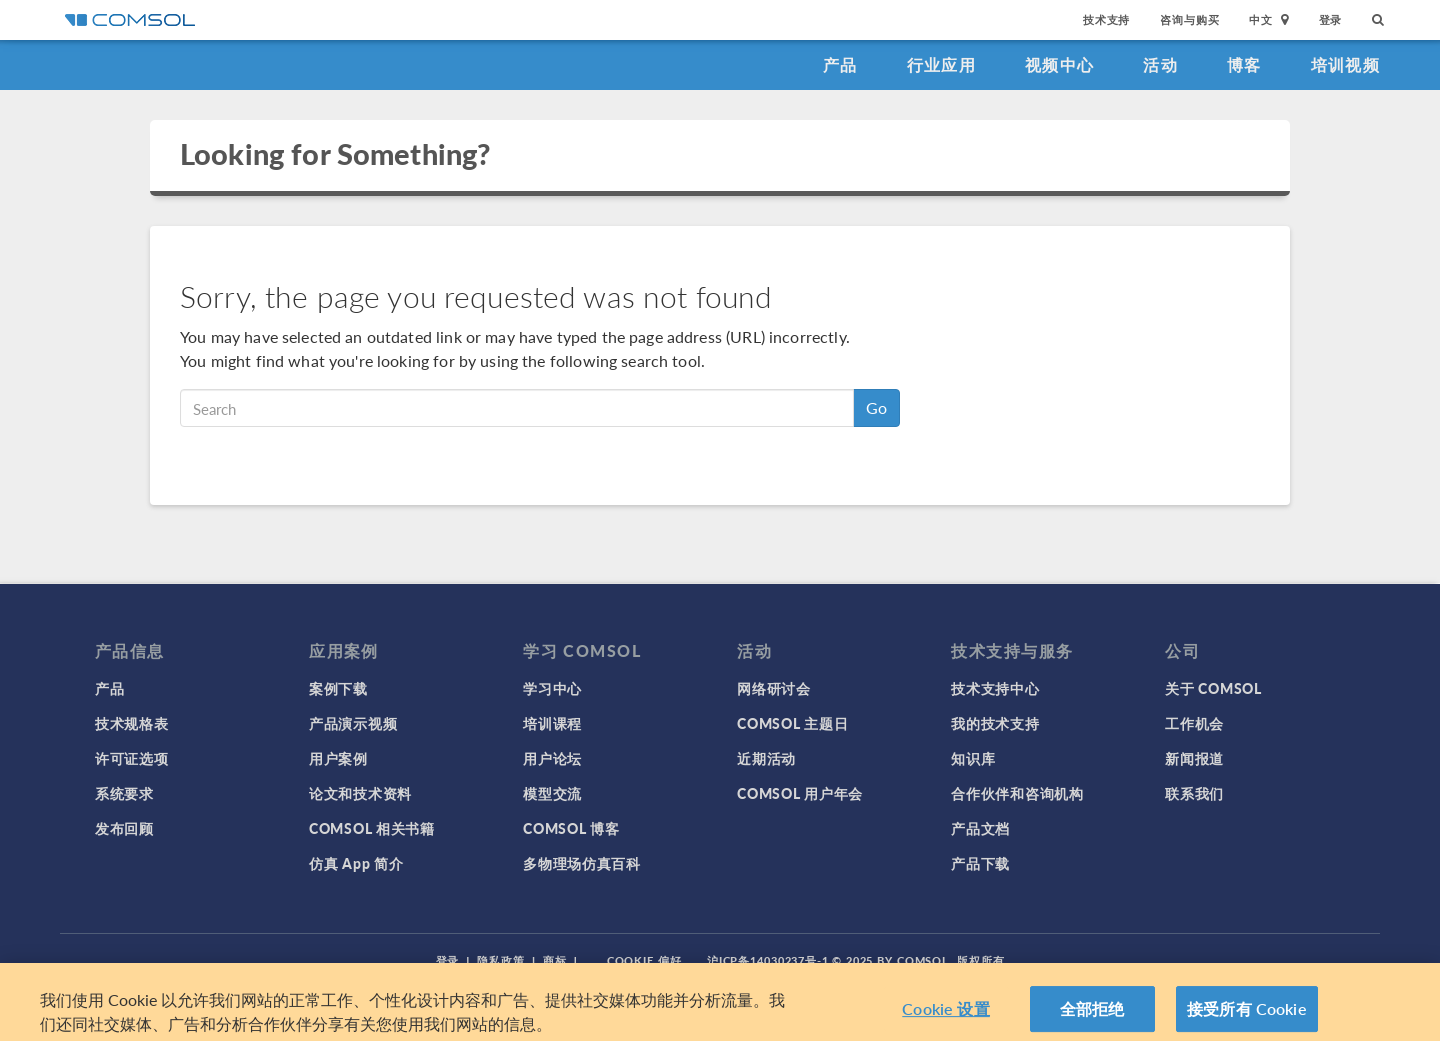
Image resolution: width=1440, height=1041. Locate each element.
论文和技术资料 (360, 793)
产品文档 (980, 828)
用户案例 (338, 758)
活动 (1160, 64)
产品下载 (980, 863)
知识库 (973, 758)
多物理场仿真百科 (582, 863)
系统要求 (124, 793)
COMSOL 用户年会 (800, 793)
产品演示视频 (353, 723)
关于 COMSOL (1213, 688)
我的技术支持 (995, 723)
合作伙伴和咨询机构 (1017, 793)
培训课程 (552, 723)
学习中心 (552, 688)
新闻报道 (1194, 758)
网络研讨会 (774, 688)
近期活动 (766, 758)
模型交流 (552, 793)
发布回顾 (124, 828)
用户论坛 (552, 758)
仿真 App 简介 (356, 863)
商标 (555, 960)
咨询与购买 (1189, 19)
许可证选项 (132, 758)
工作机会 (1194, 723)
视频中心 (1059, 64)
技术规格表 (132, 723)
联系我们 (1194, 793)
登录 (1331, 19)
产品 (840, 64)
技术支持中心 (995, 688)
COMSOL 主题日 (792, 723)
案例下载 (338, 688)
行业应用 (941, 64)
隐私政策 (501, 960)
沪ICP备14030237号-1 (768, 960)
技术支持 (1106, 19)
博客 (1244, 64)
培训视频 (1345, 64)
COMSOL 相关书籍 (372, 828)
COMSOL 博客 (571, 828)
